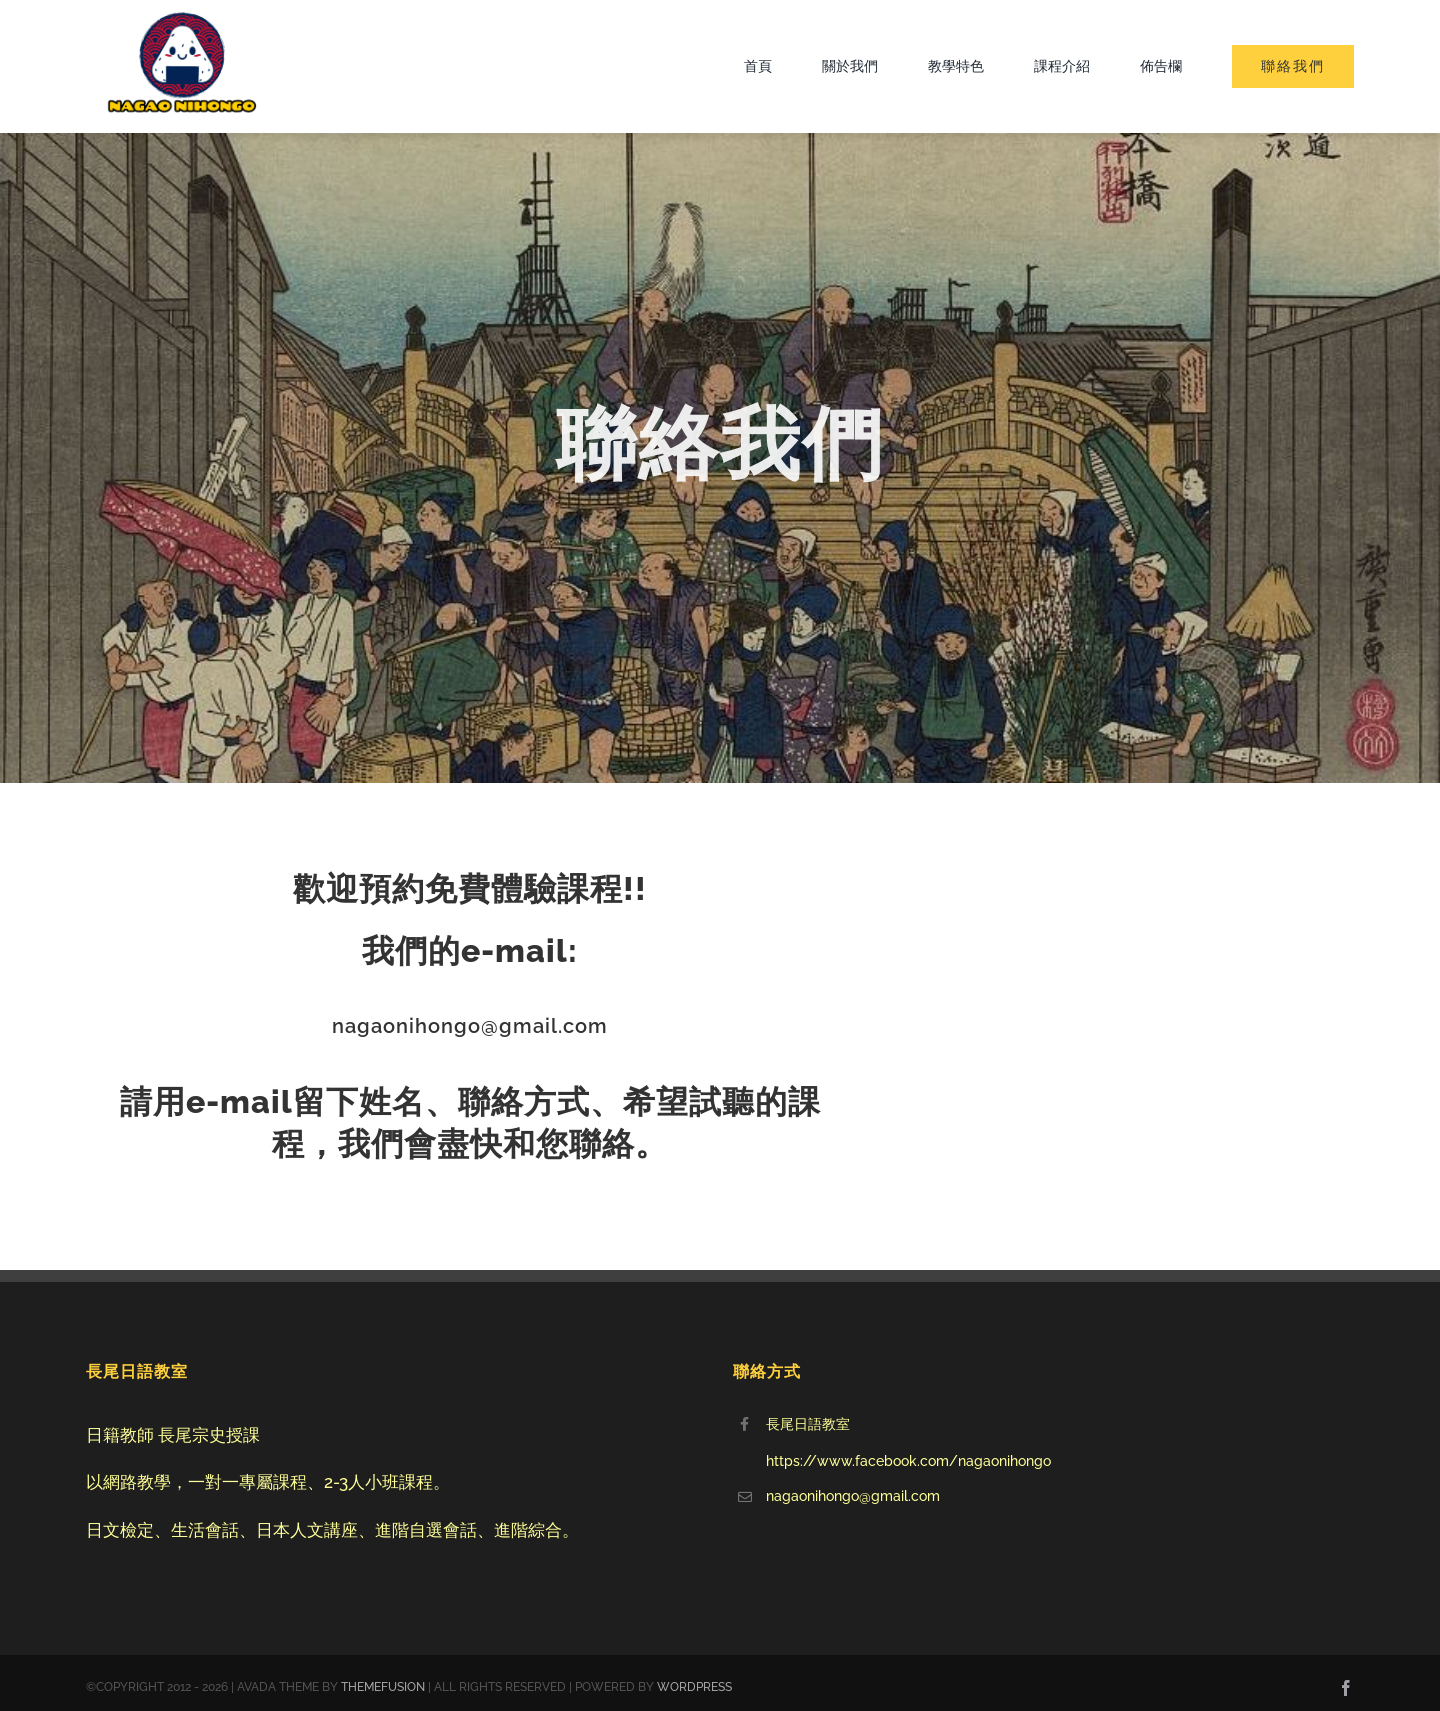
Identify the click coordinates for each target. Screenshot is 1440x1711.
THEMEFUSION (383, 1687)
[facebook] (1346, 1688)
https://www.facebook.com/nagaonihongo (908, 1461)
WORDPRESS (694, 1687)
